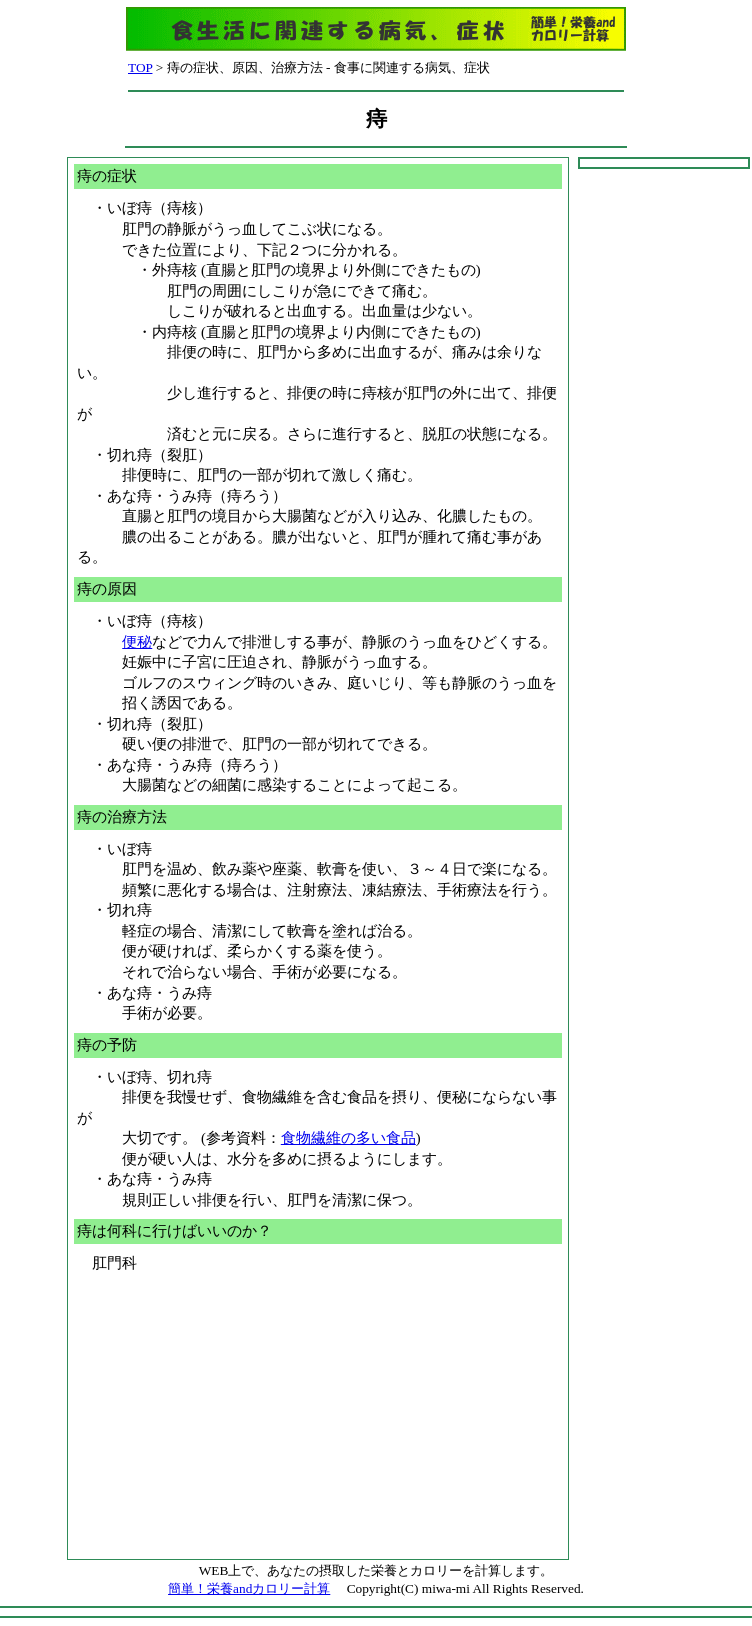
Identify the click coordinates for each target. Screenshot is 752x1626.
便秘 (137, 642)
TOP (140, 67)
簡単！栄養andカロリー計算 (249, 1588)
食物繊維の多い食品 (348, 1138)
